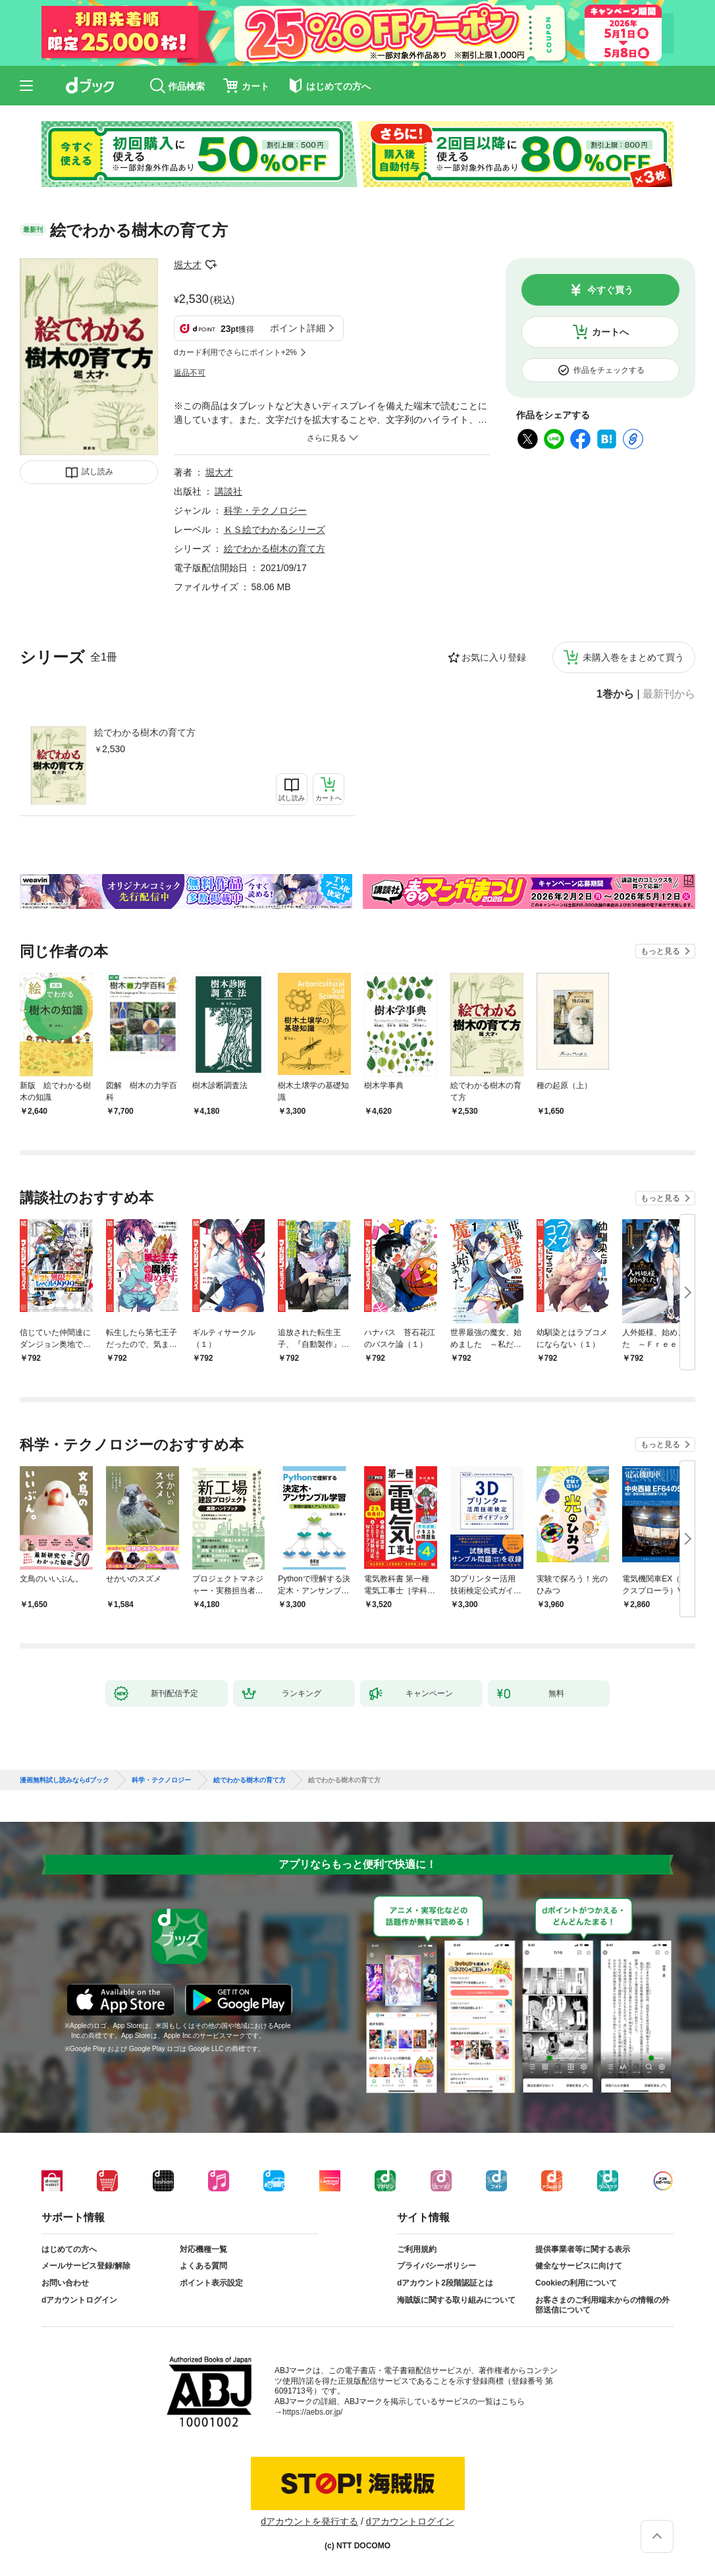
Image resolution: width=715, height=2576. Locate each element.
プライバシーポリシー (436, 2265)
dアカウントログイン (79, 2300)
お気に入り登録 (494, 657)
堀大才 (187, 265)
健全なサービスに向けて (578, 2265)
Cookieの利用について (576, 2283)
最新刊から (669, 694)
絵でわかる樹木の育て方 (145, 732)
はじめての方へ (69, 2249)
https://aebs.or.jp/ (312, 2412)
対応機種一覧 (203, 2249)
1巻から (615, 694)
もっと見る (660, 951)
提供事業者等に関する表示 (582, 2249)
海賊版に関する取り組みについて (456, 2300)
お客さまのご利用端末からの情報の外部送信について (602, 2305)
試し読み (97, 471)
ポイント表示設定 (211, 2283)
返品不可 (189, 372)
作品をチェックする (609, 370)
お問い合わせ (65, 2283)
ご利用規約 (417, 2249)
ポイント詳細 (297, 328)
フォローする (210, 264)
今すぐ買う (610, 290)
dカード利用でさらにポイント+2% (235, 352)
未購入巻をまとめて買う (633, 657)
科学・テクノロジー (265, 510)
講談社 (228, 491)
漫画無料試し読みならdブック (64, 1780)
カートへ (610, 332)
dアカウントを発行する (309, 2521)
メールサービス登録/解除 (85, 2265)
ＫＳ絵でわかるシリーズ (274, 529)
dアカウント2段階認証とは (445, 2283)
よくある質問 (203, 2265)
